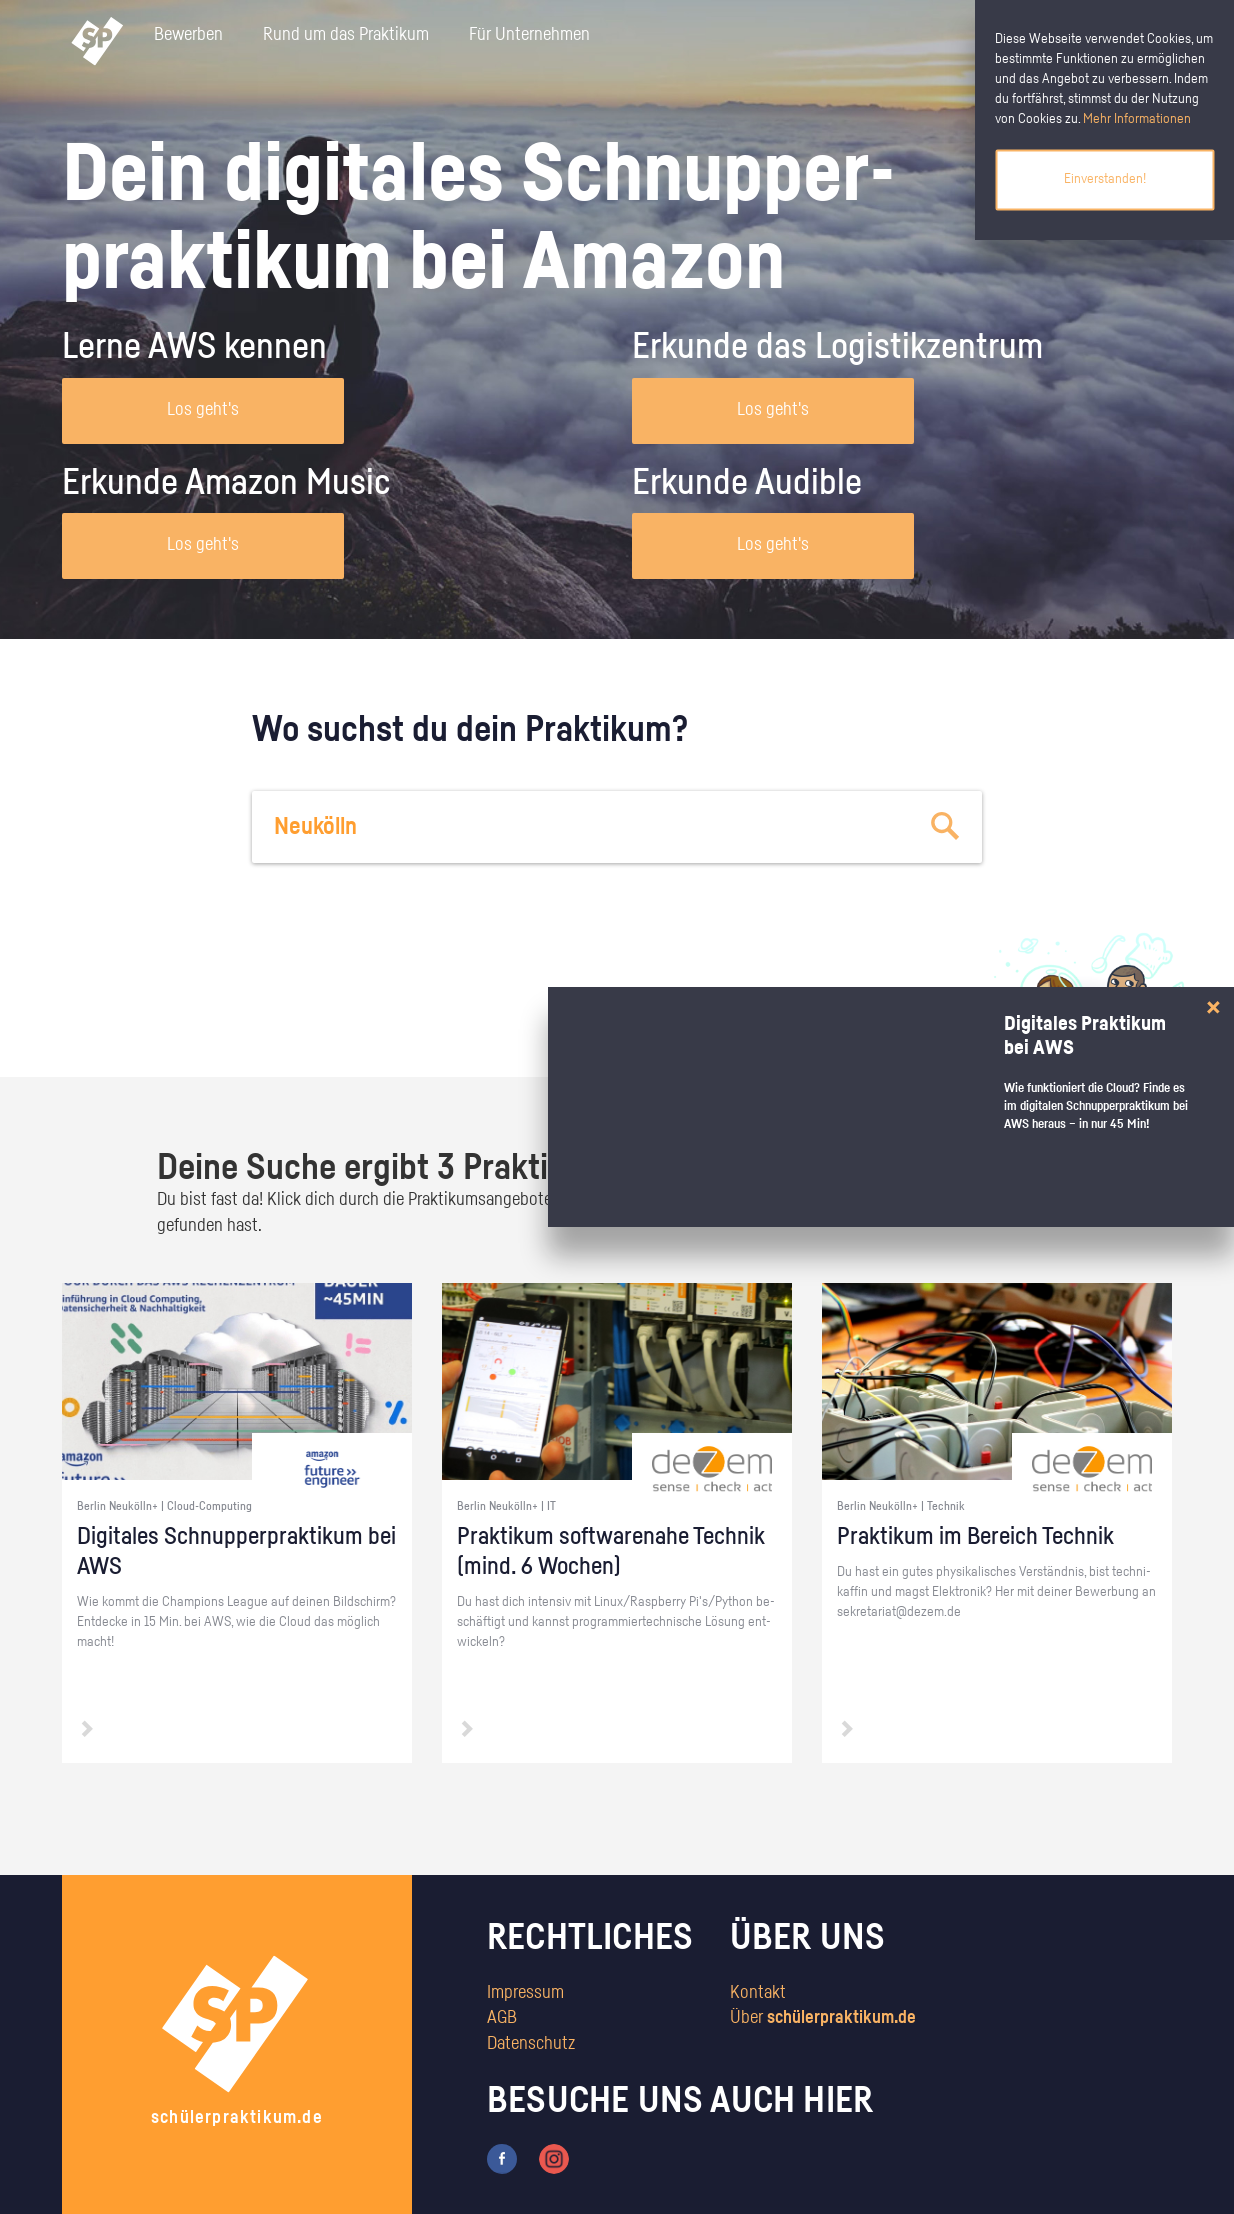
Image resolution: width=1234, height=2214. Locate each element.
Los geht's (203, 410)
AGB (502, 2018)
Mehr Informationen (1137, 119)
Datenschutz (531, 2044)
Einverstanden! (1105, 179)
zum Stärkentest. (874, 1026)
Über (823, 2018)
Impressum (525, 1993)
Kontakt (758, 1993)
